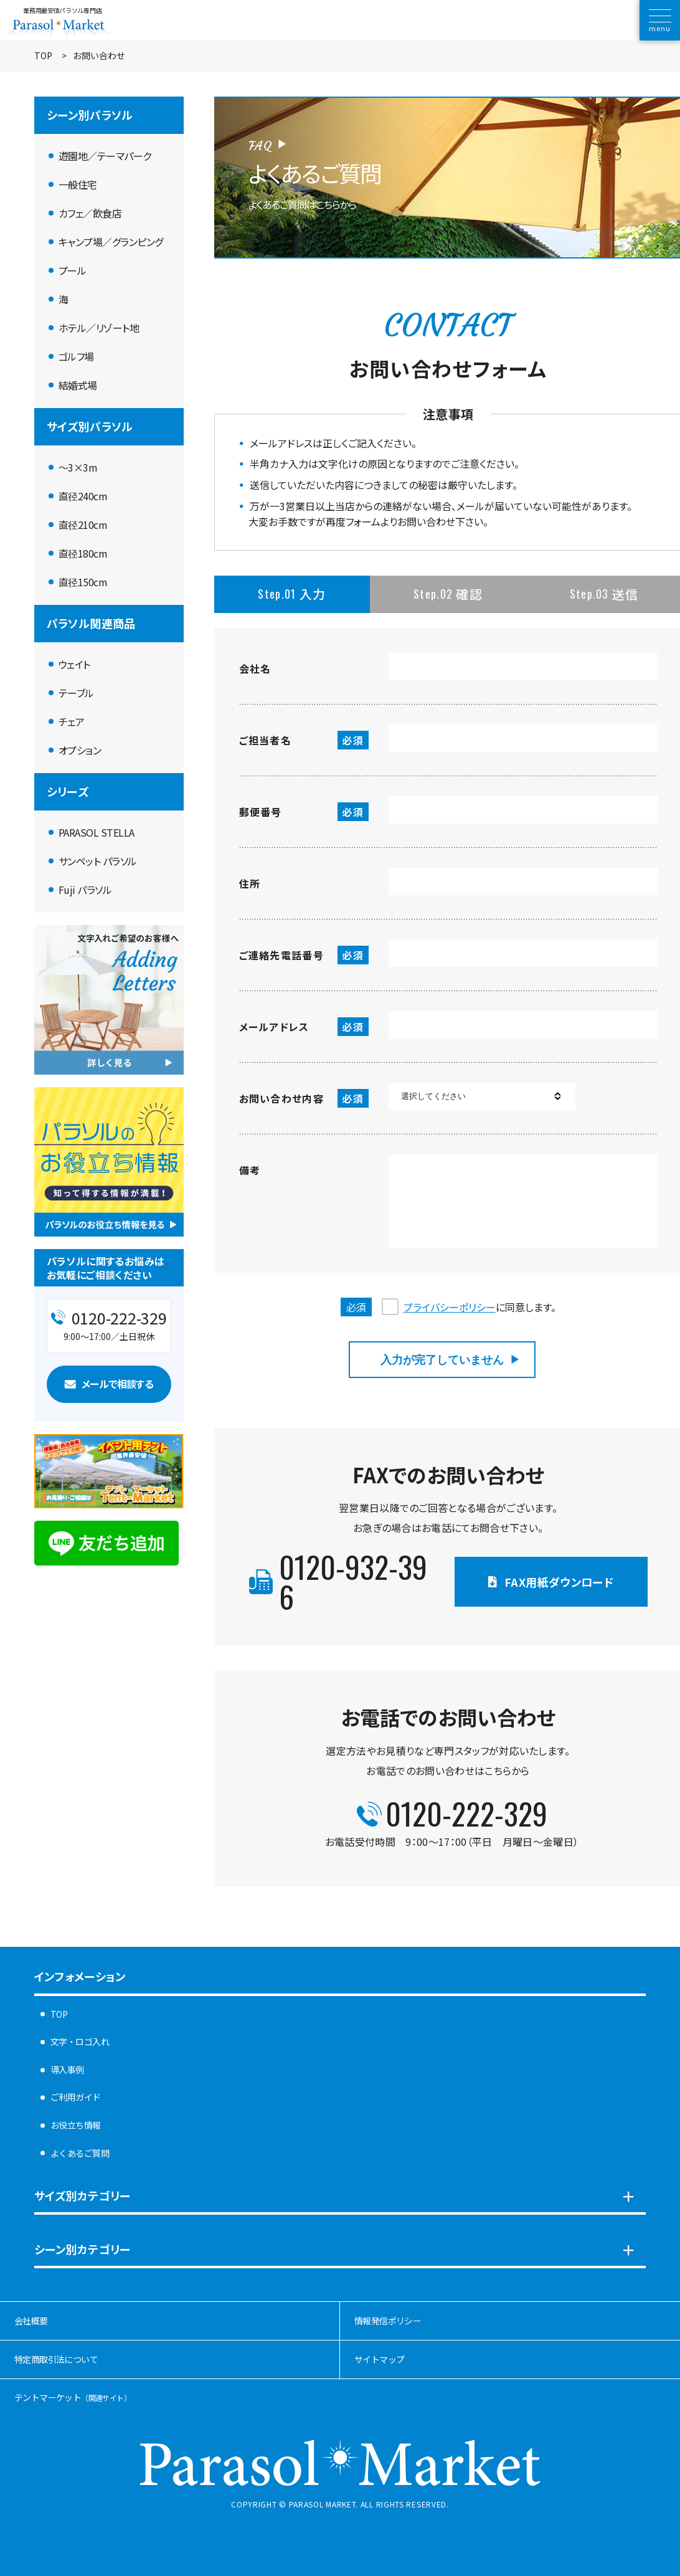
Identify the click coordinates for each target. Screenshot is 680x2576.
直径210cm (83, 524)
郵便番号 (304, 811)
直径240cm (83, 496)
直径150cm (83, 582)
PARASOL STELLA (97, 832)
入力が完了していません (442, 1360)
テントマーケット (72, 2397)
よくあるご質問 (80, 2153)
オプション (80, 750)
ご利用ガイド (75, 2097)
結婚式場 (78, 385)
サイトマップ (379, 2359)
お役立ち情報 (75, 2125)
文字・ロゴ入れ (80, 2041)
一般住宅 (78, 184)
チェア (72, 721)
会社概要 (31, 2320)
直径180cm (83, 553)
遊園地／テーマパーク (105, 156)
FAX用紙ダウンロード (558, 1582)
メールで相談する (117, 1383)
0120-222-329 (466, 1813)
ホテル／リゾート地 (99, 328)
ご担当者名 (304, 740)
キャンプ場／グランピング (111, 242)
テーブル (76, 693)
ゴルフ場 (76, 356)
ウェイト (74, 664)
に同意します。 (480, 1307)
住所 (250, 883)
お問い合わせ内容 (304, 1098)
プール (73, 270)
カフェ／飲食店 (90, 213)
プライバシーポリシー (450, 1307)
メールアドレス (304, 1026)
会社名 (255, 668)
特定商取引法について (56, 2359)
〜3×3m (78, 467)
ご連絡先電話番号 (304, 955)
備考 (250, 1169)
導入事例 (67, 2069)
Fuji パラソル (85, 889)
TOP (43, 56)
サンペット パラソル (98, 861)
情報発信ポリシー (387, 2320)
